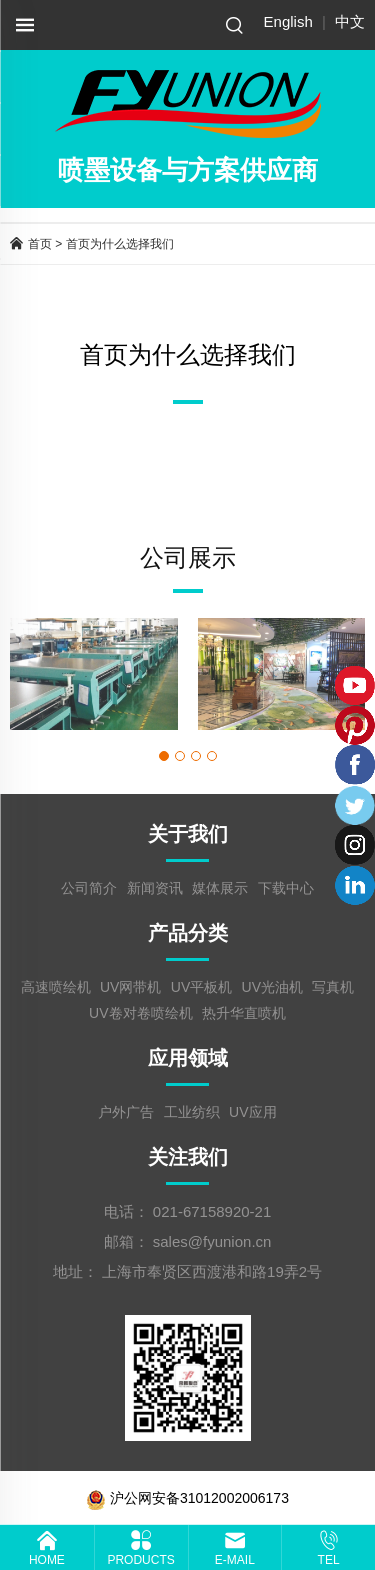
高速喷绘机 (56, 987)
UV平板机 (201, 987)
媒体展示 (220, 888)
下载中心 (286, 888)
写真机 (333, 987)
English (288, 21)
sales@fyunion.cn (212, 1241)
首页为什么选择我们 (120, 244)
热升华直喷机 (244, 1013)
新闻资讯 (155, 888)
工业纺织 (192, 1112)
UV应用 (252, 1112)
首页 (40, 244)
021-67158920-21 (212, 1211)
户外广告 (126, 1112)
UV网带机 (130, 987)
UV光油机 (272, 987)
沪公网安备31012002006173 (187, 1498)
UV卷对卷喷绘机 (140, 1013)
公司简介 (89, 888)
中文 (350, 21)
